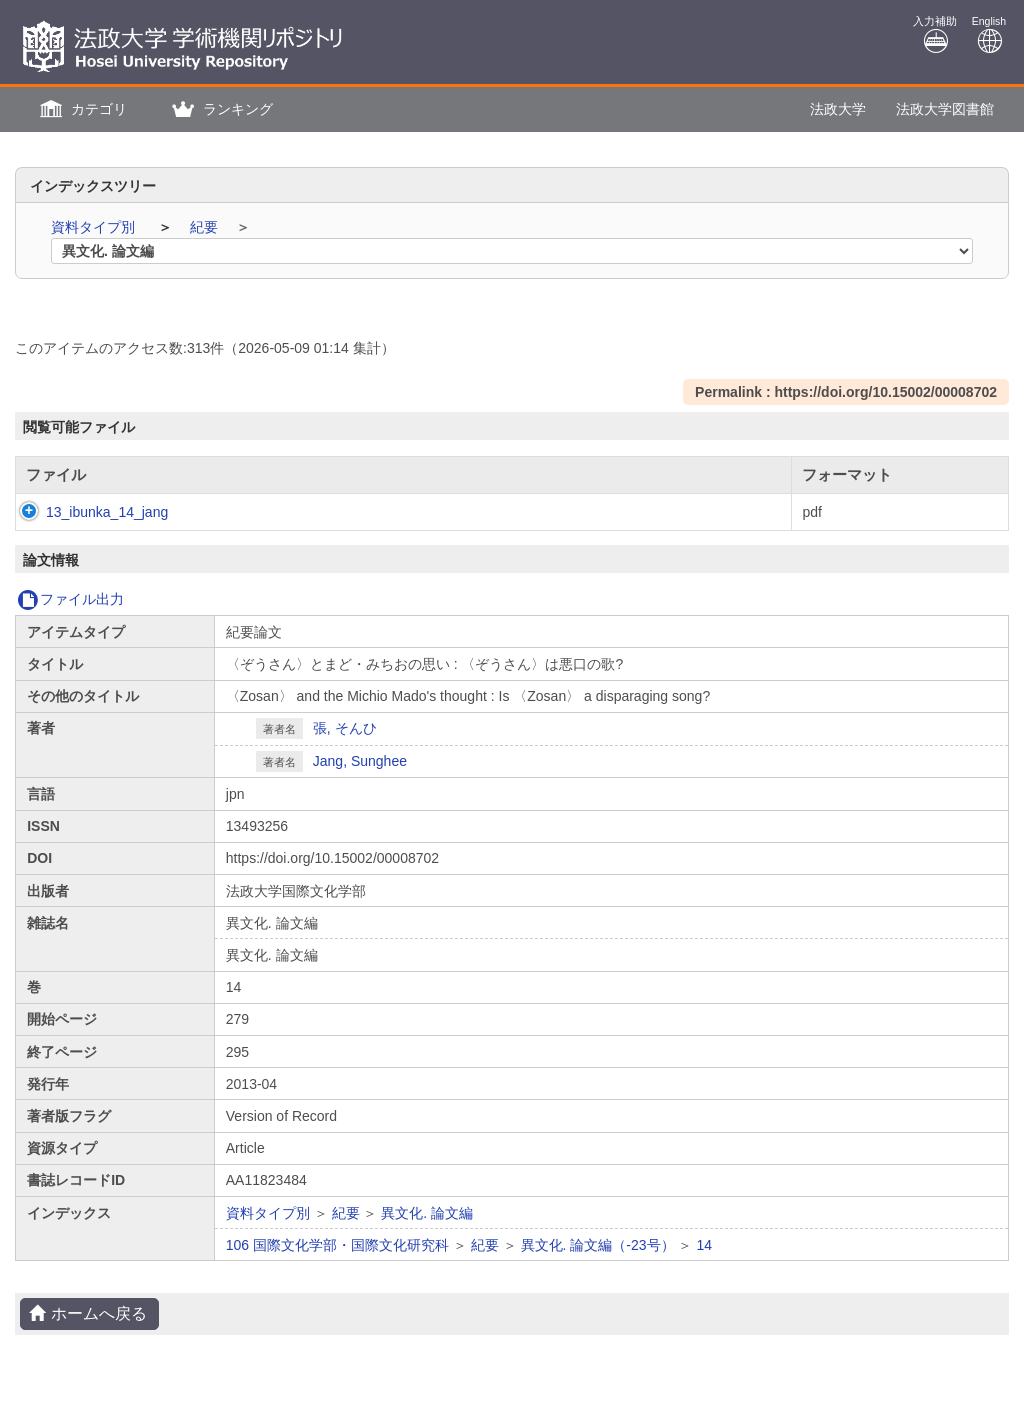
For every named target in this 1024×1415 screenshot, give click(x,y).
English (989, 34)
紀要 (206, 227)
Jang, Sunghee (360, 761)
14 (704, 1245)
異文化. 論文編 (427, 1213)
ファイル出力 (70, 599)
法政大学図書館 (945, 109)
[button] (81, 109)
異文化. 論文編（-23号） (598, 1245)
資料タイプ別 (95, 227)
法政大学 (838, 109)
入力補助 (935, 34)
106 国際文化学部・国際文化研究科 (337, 1245)
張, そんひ (345, 728)
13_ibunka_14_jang (87, 512)
